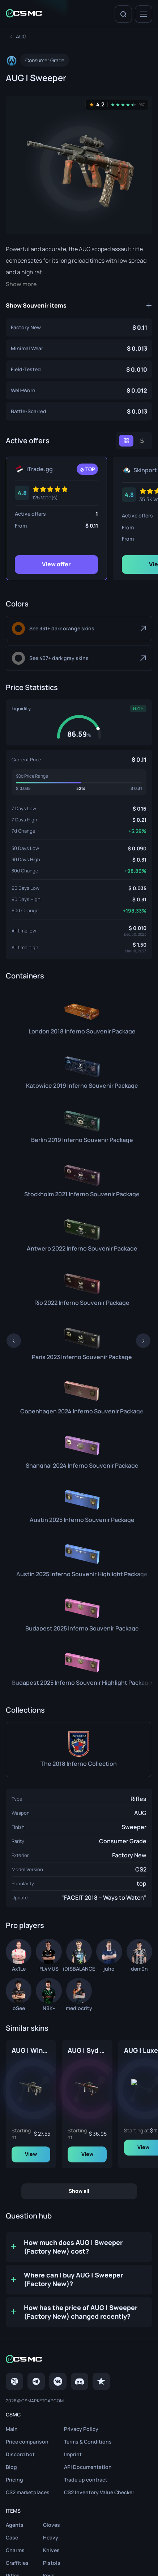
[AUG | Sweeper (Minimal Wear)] (79, 348)
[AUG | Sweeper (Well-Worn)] (79, 390)
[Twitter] (14, 2383)
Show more (21, 284)
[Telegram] (36, 2383)
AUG (140, 1813)
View (65, 2156)
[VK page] (58, 2383)
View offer (56, 564)
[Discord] (79, 2383)
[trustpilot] (101, 2383)
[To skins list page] (21, 36)
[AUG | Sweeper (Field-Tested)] (79, 369)
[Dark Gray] (79, 658)
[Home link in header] (24, 14)
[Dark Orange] (79, 628)
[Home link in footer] (79, 2362)
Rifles (138, 1799)
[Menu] (143, 14)
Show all (79, 2193)
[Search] (123, 14)
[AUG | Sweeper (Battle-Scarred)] (79, 411)
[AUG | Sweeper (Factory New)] (79, 327)
